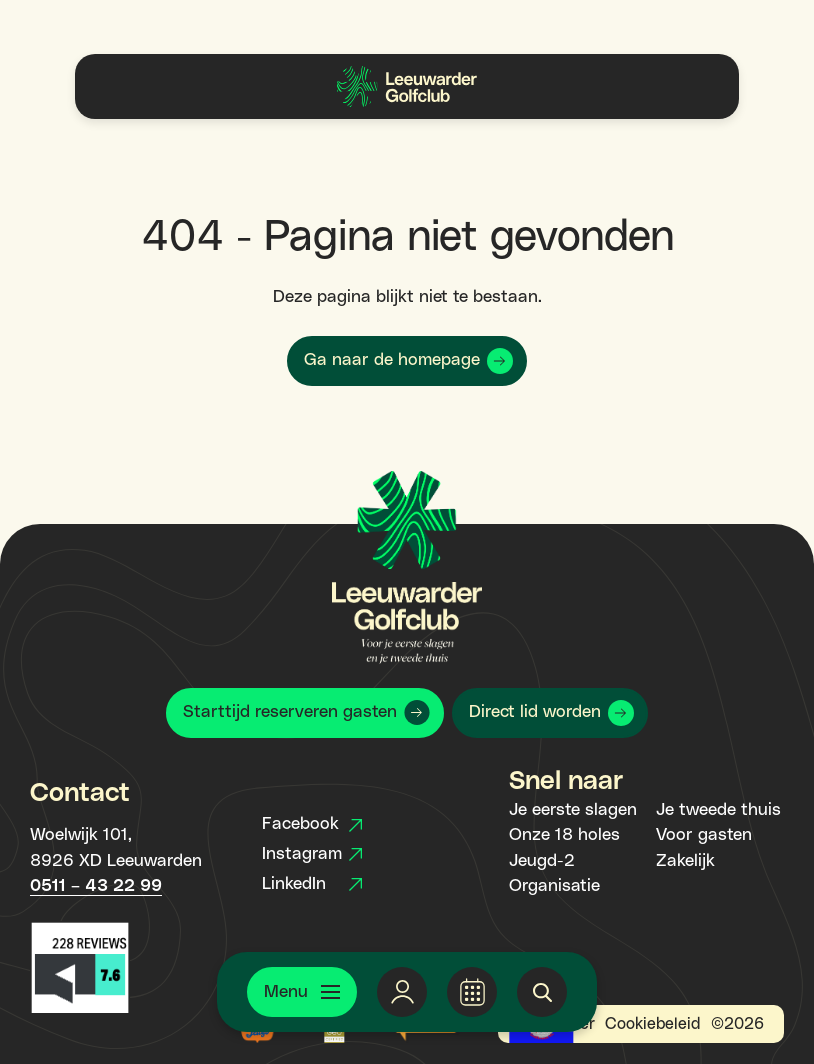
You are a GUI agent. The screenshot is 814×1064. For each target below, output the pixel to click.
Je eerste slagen (573, 810)
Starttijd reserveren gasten (290, 712)
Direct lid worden (535, 712)
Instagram (312, 854)
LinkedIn (312, 884)
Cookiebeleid (652, 1024)
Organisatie (554, 886)
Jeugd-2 (542, 861)
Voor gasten (704, 835)
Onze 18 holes (564, 835)
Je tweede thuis (718, 810)
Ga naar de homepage (392, 360)
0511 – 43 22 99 (96, 886)
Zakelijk (685, 861)
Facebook (312, 824)
